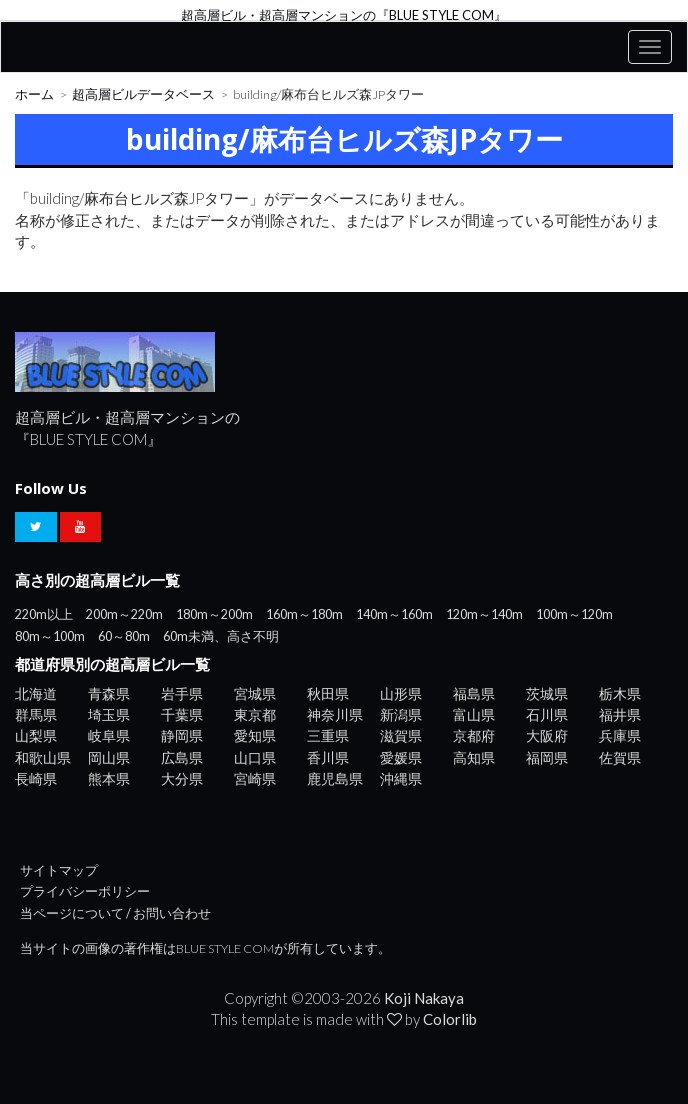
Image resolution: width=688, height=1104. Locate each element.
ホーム (34, 94)
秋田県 (328, 693)
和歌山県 (43, 757)
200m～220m (124, 614)
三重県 (328, 735)
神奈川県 (335, 714)
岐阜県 (109, 735)
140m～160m (394, 614)
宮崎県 (255, 778)
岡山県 (109, 757)
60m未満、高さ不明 (221, 636)
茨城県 (547, 693)
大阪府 (547, 735)
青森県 (109, 693)
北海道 (36, 693)
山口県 (255, 757)
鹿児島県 (335, 778)
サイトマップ (59, 870)
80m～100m (50, 636)
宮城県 (255, 693)
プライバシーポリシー (85, 891)
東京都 (255, 714)
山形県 (401, 693)
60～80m (124, 636)
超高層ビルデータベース (143, 94)
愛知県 (255, 735)
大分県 (182, 778)
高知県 (474, 757)
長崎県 (36, 778)
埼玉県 (109, 714)
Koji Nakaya (424, 998)
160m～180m (304, 614)
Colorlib (450, 1019)
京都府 (474, 735)
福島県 (474, 693)
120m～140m (484, 614)
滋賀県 (401, 735)
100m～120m (574, 614)
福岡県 (547, 757)
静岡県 (182, 735)
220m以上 (44, 614)
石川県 (547, 714)
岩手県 (182, 693)
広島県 (182, 757)
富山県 (474, 714)
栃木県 (620, 693)
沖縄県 (401, 778)
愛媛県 (401, 757)
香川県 (328, 757)
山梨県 (36, 735)
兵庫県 (620, 735)
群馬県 (36, 714)
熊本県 (109, 778)
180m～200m (214, 614)
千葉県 (182, 714)
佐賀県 (620, 757)
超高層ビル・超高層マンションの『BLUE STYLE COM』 (344, 15)
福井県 (620, 714)
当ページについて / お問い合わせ (115, 913)
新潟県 (401, 714)
